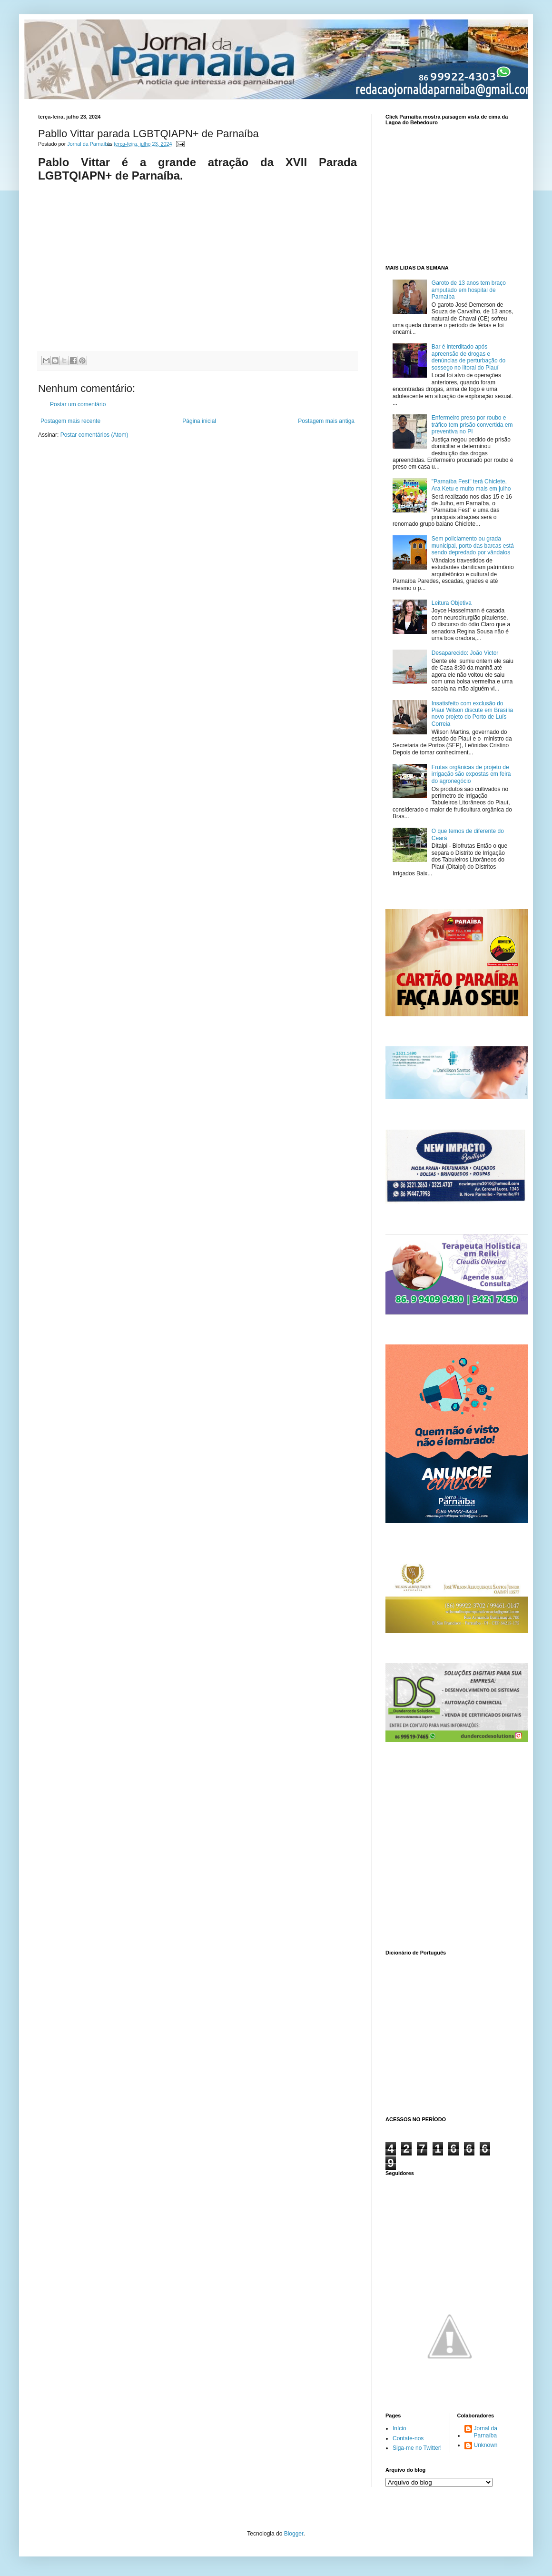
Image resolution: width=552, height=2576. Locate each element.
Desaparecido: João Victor (465, 653)
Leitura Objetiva (452, 603)
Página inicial (199, 421)
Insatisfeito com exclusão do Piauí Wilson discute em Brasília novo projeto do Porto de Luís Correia (472, 713)
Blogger (294, 2533)
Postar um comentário (78, 404)
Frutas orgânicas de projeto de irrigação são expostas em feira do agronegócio (471, 774)
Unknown (486, 2445)
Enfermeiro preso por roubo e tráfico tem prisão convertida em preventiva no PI (472, 424)
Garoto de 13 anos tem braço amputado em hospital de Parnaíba (469, 290)
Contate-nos (408, 2438)
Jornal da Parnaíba (485, 2431)
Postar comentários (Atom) (94, 434)
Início (399, 2428)
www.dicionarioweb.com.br (449, 2034)
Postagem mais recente (70, 421)
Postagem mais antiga (326, 421)
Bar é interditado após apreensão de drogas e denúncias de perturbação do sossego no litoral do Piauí (468, 357)
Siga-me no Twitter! (417, 2448)
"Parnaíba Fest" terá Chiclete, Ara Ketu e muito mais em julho (471, 484)
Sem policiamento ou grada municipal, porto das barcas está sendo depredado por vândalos (473, 545)
